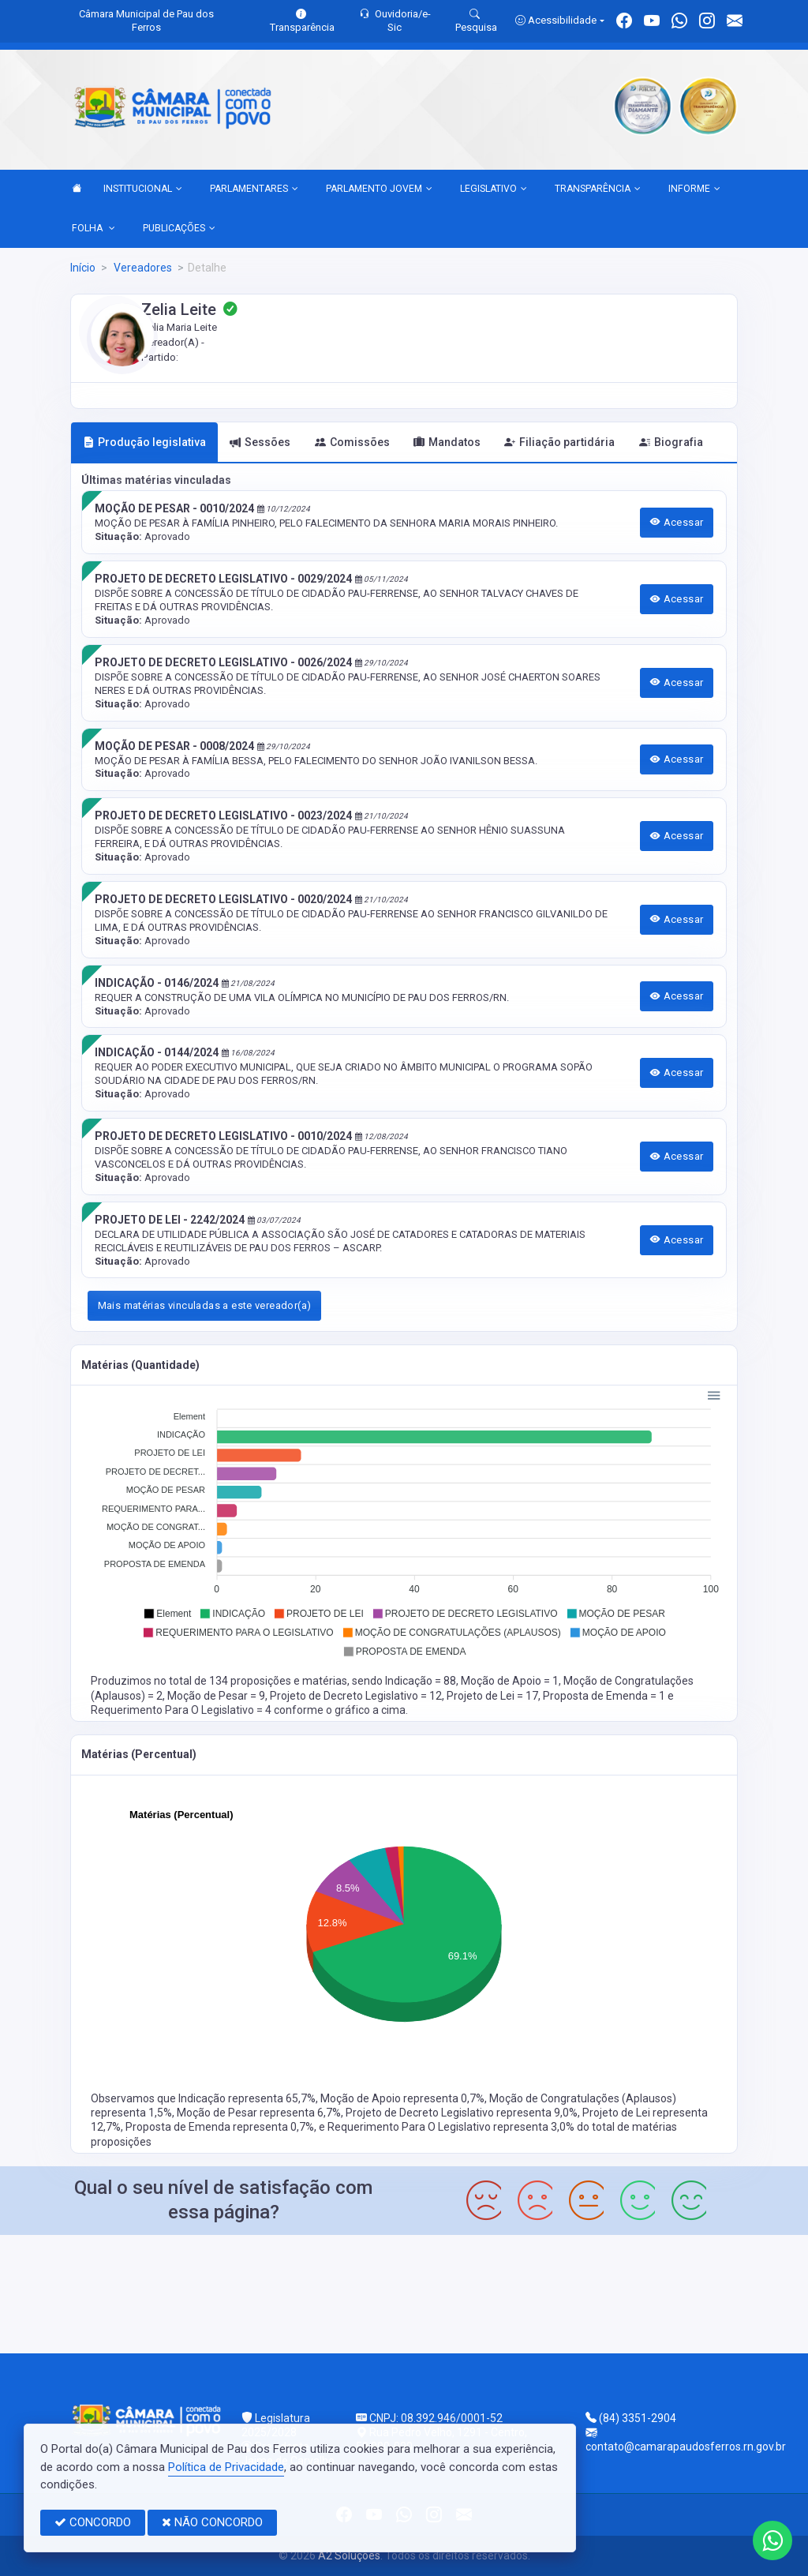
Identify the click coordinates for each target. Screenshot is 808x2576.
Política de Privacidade (226, 2467)
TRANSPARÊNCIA (598, 189)
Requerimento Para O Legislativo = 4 (182, 1710)
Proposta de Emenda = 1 (605, 1695)
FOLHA (93, 229)
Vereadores (141, 267)
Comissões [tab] (352, 442)
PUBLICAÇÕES (179, 229)
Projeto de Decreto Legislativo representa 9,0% (462, 2112)
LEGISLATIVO (493, 189)
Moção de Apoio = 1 (510, 1680)
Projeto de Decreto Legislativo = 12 (356, 1695)
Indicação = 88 (420, 1680)
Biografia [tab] (671, 442)
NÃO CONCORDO (212, 2522)
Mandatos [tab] (447, 442)
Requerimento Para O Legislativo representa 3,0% (452, 2126)
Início (82, 267)
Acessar (677, 522)
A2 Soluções (349, 2555)
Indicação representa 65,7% (247, 2098)
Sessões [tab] (260, 442)
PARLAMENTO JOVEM (379, 189)
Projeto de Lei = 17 (492, 1695)
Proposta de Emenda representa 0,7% (219, 2126)
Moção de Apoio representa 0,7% (402, 2098)
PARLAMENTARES (254, 189)
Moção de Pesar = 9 (216, 1695)
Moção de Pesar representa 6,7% (259, 2112)
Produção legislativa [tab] (144, 442)
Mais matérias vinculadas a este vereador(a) (205, 1305)
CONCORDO (92, 2522)
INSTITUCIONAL (142, 189)
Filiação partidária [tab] (559, 442)
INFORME (694, 189)
